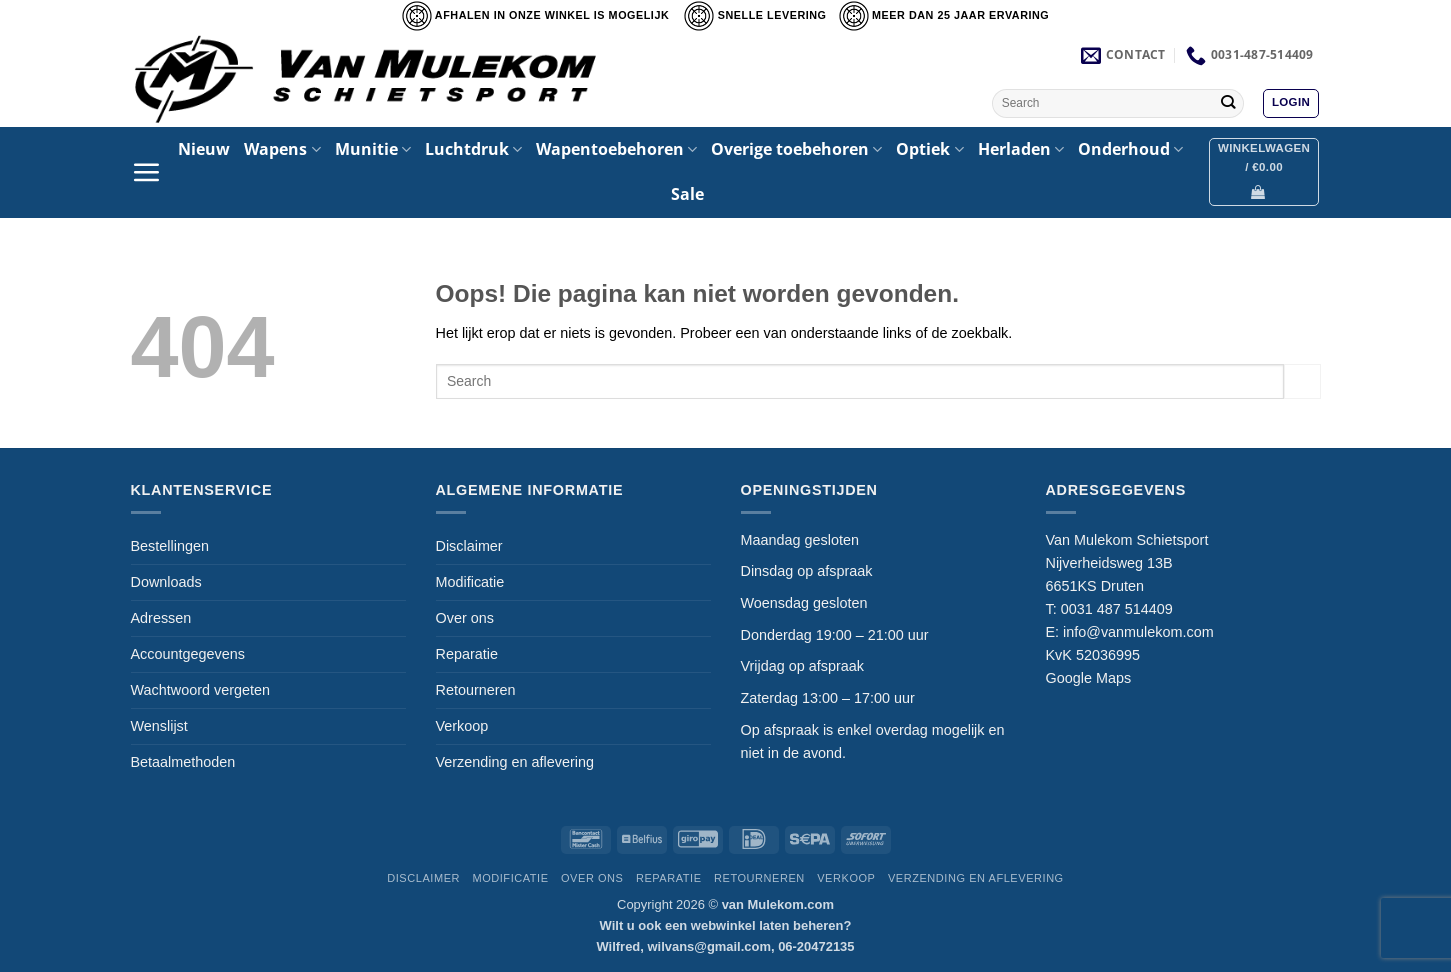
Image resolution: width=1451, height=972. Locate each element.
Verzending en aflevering (515, 762)
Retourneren (476, 690)
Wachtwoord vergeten (200, 690)
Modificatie (470, 582)
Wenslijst (159, 726)
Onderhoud (1130, 149)
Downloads (166, 582)
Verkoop (462, 726)
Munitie (373, 149)
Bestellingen (170, 546)
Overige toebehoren (796, 149)
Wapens (282, 149)
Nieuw (204, 149)
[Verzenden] (1228, 103)
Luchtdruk (473, 149)
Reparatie (467, 654)
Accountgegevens (188, 654)
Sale (687, 194)
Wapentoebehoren (616, 149)
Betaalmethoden (183, 762)
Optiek (929, 149)
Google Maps (1089, 678)
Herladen (1021, 149)
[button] (1291, 103)
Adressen (161, 618)
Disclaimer (469, 546)
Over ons (465, 618)
